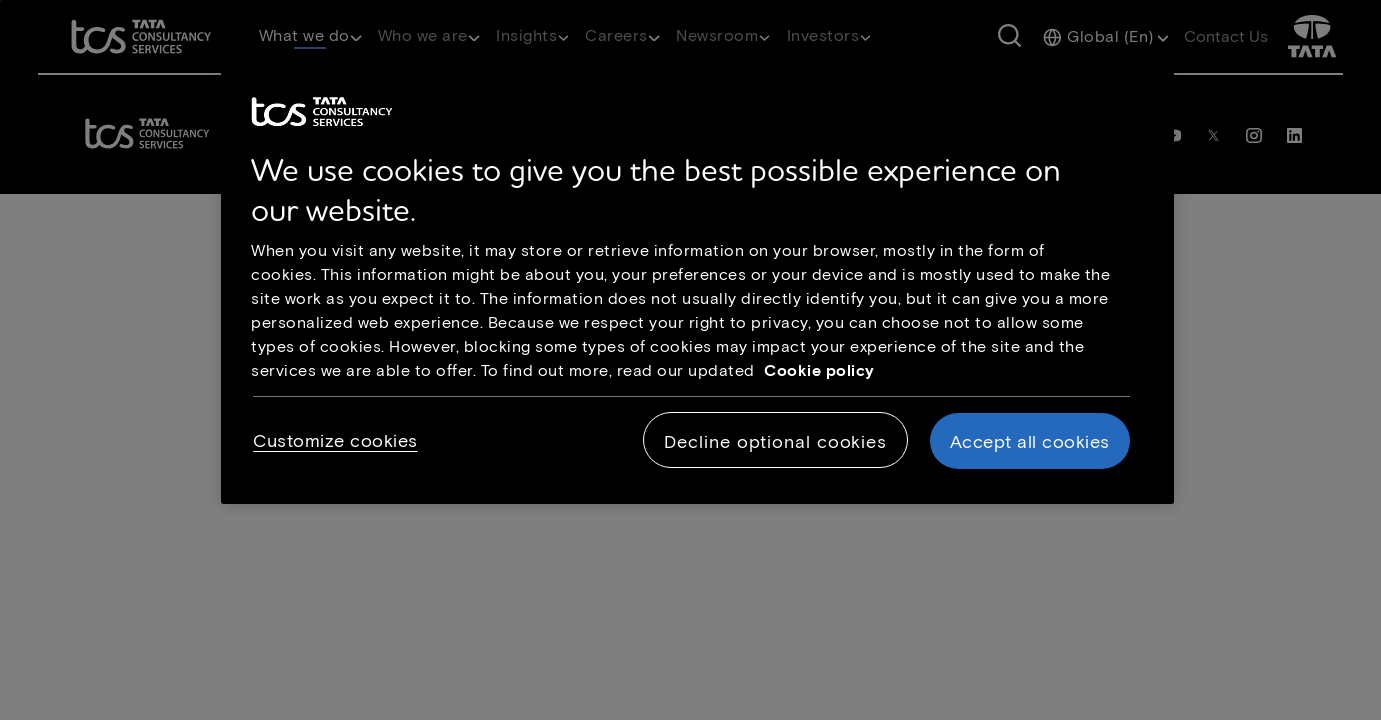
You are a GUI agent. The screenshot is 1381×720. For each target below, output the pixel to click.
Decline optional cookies (775, 441)
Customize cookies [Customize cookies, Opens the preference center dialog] (335, 440)
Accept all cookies (1030, 441)
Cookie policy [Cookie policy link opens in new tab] (819, 369)
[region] (697, 288)
